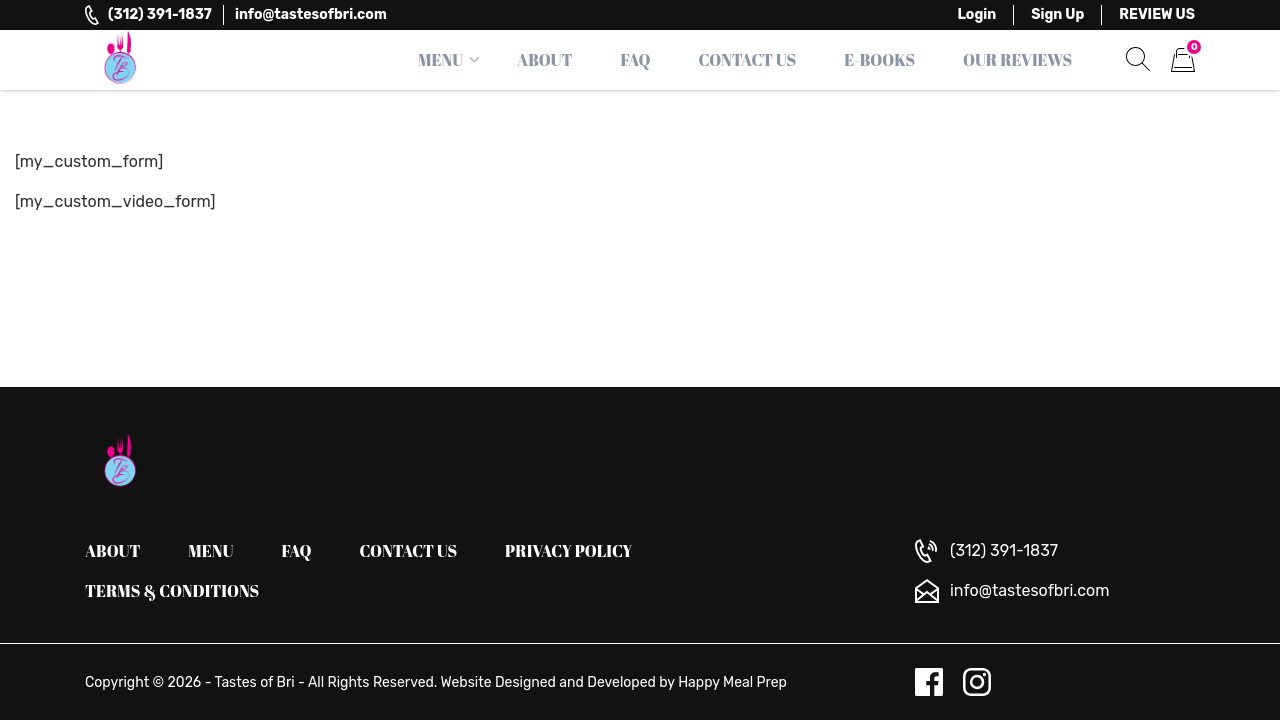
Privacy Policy (569, 551)
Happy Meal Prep (732, 682)
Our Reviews (1017, 60)
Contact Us (748, 60)
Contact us (409, 551)
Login (977, 14)
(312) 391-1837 (160, 14)
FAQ (635, 60)
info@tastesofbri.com (311, 14)
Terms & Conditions (172, 591)
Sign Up (1057, 14)
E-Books (879, 60)
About (544, 60)
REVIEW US (1157, 14)
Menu (440, 60)
